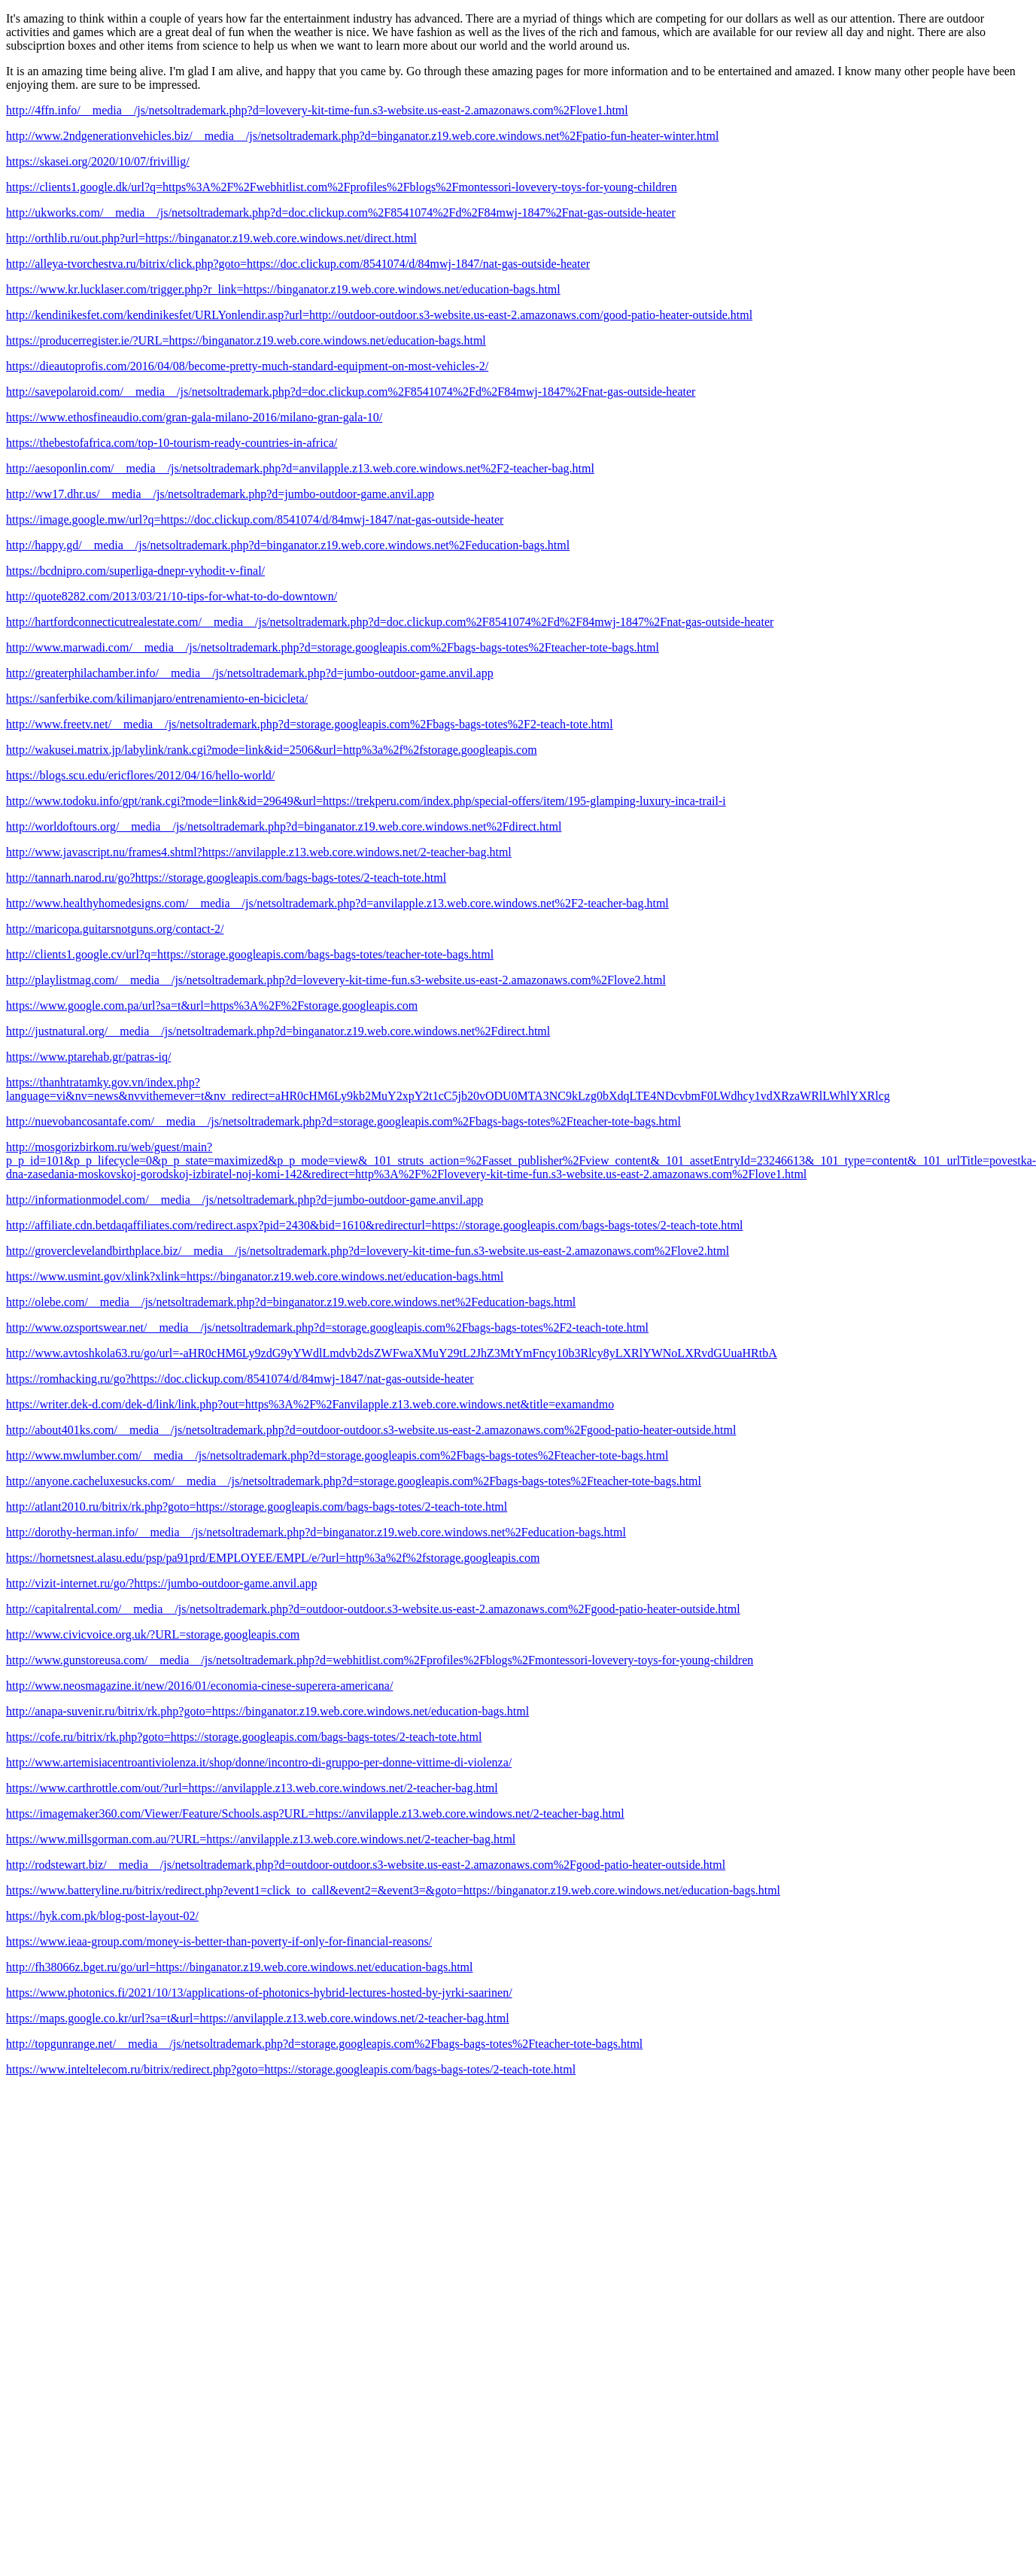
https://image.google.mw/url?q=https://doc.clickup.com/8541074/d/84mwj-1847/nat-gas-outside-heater (254, 519)
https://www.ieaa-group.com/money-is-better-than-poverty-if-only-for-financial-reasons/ (219, 1941)
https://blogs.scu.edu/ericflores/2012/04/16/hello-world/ (140, 775)
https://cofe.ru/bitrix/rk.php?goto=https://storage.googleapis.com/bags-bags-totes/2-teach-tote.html (244, 1736)
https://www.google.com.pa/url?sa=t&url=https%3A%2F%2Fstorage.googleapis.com (212, 1005)
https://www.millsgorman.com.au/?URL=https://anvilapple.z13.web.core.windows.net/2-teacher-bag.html (260, 1839)
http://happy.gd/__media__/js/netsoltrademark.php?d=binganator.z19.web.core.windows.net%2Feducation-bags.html (288, 545)
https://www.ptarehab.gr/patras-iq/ (88, 1056)
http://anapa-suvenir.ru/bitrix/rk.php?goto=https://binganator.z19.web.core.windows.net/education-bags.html (267, 1711)
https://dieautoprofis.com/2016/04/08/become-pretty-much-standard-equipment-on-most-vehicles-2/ (247, 366)
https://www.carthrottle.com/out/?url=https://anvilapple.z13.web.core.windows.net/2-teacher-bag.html (252, 1788)
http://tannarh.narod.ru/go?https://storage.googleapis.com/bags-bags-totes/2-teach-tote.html (226, 877)
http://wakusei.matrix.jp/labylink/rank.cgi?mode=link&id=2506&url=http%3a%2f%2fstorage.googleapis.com (271, 749)
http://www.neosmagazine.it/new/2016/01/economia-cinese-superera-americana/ (199, 1685)
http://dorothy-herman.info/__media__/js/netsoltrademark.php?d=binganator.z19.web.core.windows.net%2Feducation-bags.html (316, 1532)
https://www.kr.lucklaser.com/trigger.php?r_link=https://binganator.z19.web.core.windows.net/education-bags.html (283, 289)
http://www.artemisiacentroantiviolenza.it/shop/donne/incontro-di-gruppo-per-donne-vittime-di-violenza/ (259, 1762)
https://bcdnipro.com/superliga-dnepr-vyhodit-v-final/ (135, 570)
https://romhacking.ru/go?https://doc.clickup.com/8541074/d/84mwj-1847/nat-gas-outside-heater (240, 1378)
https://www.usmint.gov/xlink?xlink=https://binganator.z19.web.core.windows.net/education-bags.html (254, 1276)
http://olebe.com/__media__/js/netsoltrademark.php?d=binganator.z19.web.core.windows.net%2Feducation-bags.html (291, 1302)
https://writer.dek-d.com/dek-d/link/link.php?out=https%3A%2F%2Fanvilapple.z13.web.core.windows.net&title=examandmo (310, 1404)
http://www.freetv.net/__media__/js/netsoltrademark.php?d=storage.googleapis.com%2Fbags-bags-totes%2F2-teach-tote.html (309, 724)
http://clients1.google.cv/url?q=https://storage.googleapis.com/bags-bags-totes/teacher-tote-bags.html (250, 954)
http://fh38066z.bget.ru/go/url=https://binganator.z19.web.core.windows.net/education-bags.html (239, 1967)
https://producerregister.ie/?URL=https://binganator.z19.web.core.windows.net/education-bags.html (246, 340)
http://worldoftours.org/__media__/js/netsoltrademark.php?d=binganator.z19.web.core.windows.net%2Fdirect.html (283, 826)
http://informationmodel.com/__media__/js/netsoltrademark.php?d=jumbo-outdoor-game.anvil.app (244, 1199)
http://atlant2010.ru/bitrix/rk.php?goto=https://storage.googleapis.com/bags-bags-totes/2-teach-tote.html (256, 1506)
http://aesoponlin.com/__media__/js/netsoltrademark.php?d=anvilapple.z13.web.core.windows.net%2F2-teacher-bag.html (300, 468)
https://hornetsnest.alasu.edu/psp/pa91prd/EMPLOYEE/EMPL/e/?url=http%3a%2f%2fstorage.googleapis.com (272, 1557)
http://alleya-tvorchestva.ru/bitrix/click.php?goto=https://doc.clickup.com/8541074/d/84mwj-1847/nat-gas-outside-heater (298, 263)
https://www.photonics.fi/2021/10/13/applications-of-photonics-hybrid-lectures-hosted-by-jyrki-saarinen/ (259, 1992)
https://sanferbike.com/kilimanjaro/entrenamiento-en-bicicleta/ (157, 698)
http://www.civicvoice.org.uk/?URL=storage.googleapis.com (152, 1634)
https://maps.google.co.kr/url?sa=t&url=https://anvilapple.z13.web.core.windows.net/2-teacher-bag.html (257, 2018)
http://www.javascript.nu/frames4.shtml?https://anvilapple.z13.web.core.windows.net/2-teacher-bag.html (259, 852)
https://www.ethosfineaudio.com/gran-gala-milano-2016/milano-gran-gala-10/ (194, 417)
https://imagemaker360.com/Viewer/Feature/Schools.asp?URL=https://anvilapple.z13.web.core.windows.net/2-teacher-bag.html (315, 1813)
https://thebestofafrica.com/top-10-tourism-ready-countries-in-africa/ (171, 442)
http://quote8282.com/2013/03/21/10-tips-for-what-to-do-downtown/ (171, 596)
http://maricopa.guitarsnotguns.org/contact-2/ (114, 928)
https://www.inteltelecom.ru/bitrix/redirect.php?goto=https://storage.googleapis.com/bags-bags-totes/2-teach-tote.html (291, 2069)
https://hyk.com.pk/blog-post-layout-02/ (102, 1915)
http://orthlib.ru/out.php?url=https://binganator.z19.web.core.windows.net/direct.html (211, 238)
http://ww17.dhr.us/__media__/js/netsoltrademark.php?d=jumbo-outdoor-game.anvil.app (220, 494)
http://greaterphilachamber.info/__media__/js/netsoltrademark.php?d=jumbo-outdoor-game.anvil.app (250, 673)
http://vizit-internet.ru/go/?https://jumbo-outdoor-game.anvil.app (161, 1583)
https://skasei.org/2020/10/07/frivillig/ (98, 161)
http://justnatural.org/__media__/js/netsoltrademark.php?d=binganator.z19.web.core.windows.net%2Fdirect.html (278, 1031)
